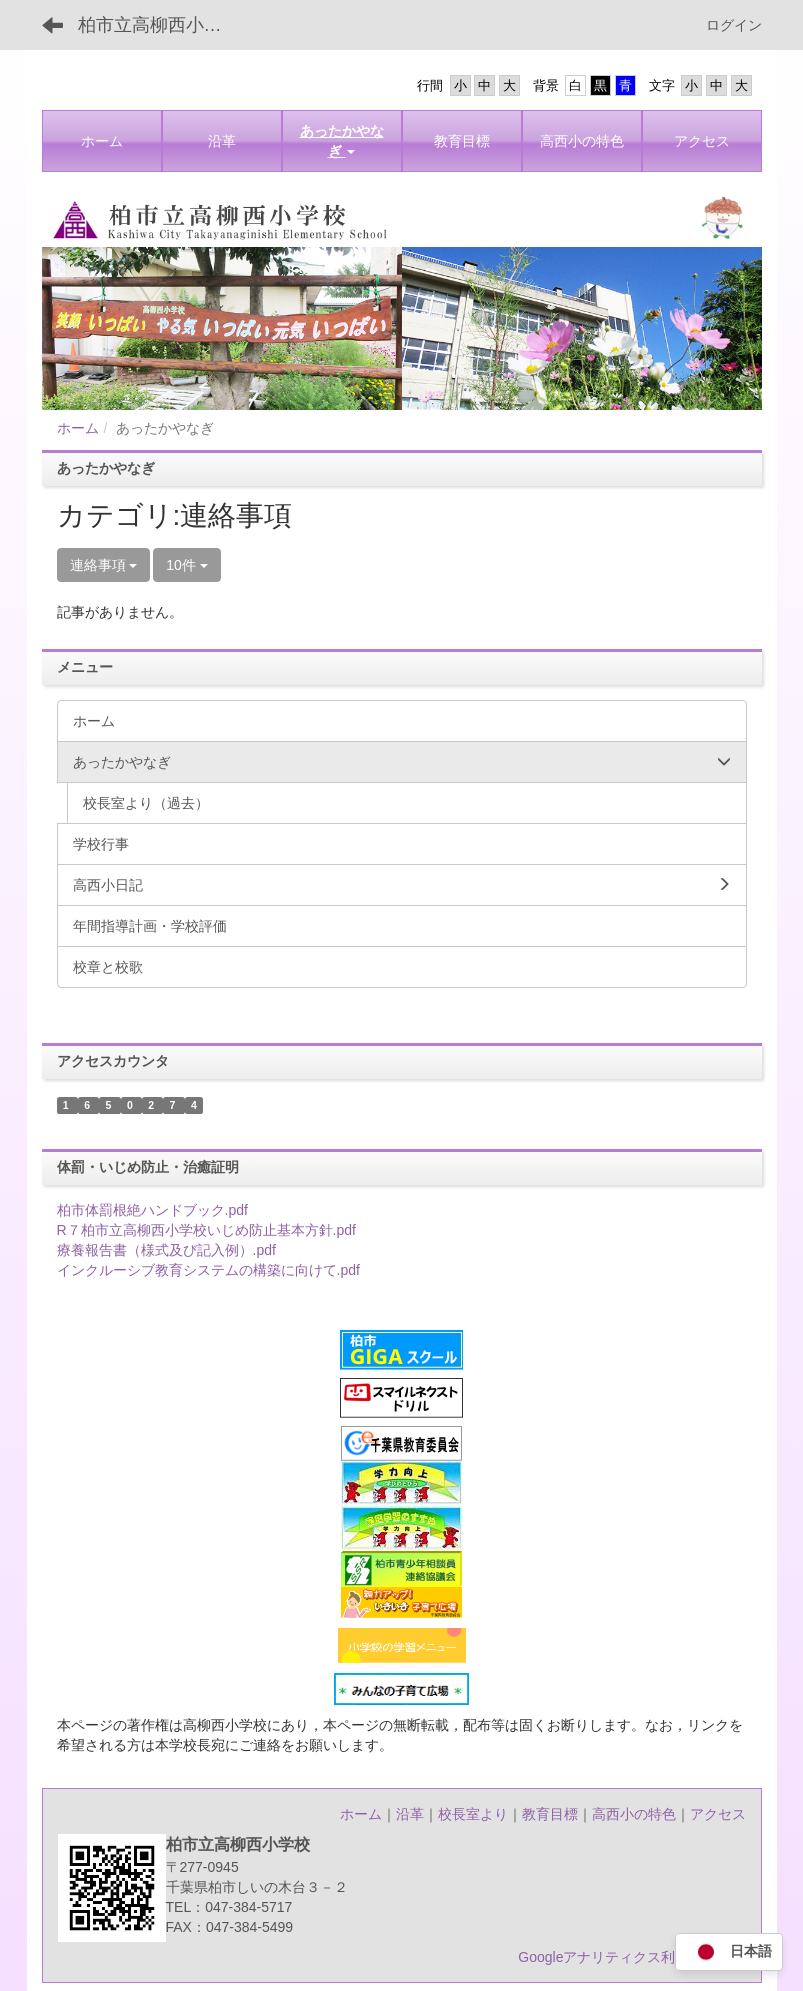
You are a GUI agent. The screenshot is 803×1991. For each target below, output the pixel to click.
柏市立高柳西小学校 (159, 25)
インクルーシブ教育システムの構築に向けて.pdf (208, 1270)
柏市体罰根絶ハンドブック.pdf (152, 1210)
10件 (186, 565)
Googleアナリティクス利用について (631, 1957)
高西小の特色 (634, 1814)
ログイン (734, 25)
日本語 (729, 1952)
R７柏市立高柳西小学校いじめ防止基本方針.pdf (206, 1230)
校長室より (473, 1814)
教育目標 (550, 1814)
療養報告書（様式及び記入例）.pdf (166, 1250)
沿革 (410, 1814)
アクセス (718, 1814)
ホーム (78, 428)
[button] (342, 141)
